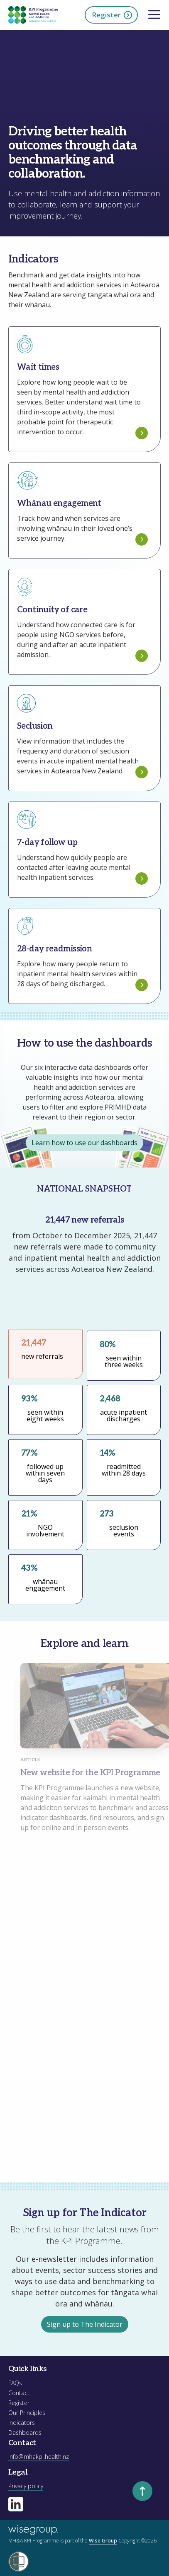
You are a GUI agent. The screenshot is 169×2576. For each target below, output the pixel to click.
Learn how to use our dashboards (84, 1142)
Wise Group (103, 2540)
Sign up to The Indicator (84, 2324)
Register (112, 15)
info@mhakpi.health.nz (38, 2456)
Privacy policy (25, 2486)
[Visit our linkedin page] (15, 2504)
